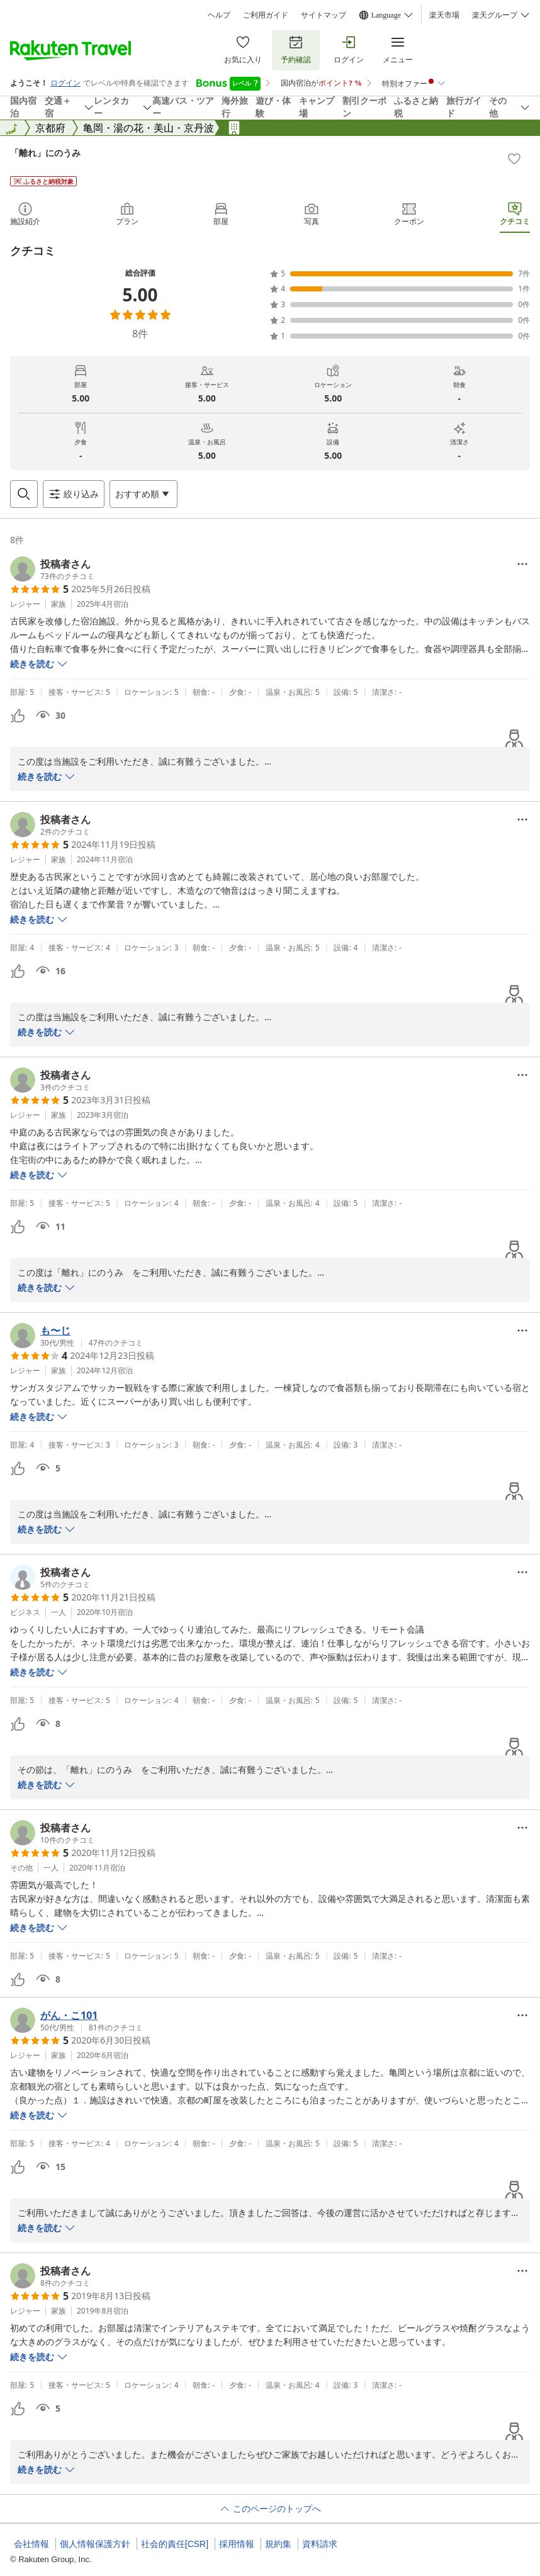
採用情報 (236, 2544)
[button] (52, 569)
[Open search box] (24, 494)
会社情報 (31, 2544)
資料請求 (319, 2544)
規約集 (278, 2544)
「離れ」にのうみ (45, 153)
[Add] (514, 158)
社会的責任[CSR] (174, 2544)
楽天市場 (444, 15)
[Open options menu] (143, 494)
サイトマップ (323, 15)
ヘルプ (219, 15)
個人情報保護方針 (95, 2544)
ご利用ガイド (265, 15)
